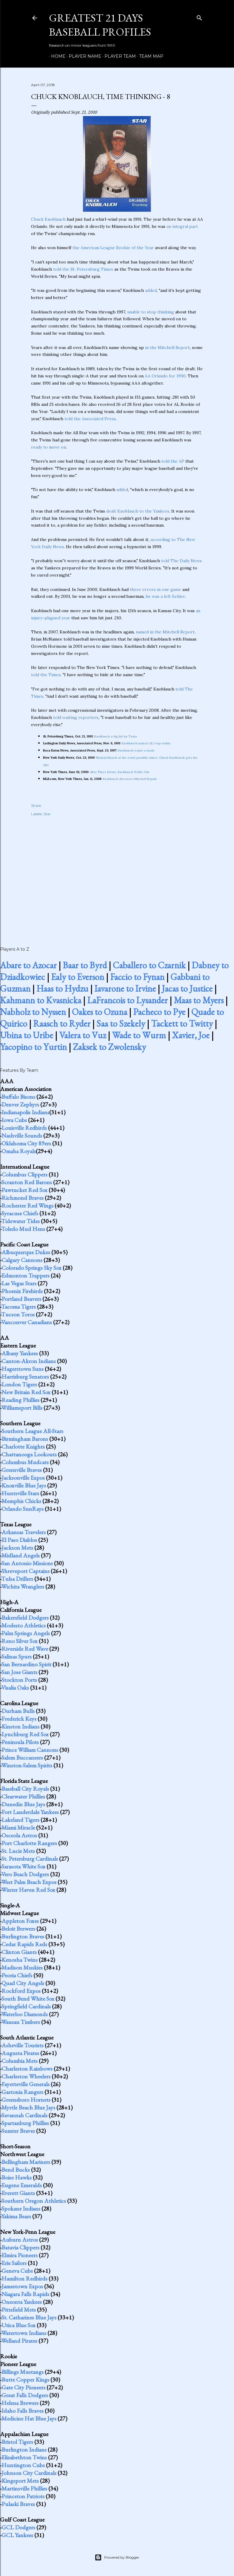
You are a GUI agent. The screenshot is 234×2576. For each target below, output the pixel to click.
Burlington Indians (24, 2449)
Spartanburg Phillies (25, 2123)
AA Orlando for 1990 (165, 376)
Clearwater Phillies (23, 1796)
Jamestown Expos (22, 2286)
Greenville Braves (21, 1470)
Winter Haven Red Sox (28, 1890)
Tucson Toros (18, 1314)
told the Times (46, 674)
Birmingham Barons (24, 1439)
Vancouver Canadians (26, 1322)
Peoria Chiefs (16, 1975)
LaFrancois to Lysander (127, 1000)
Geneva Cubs (17, 2271)
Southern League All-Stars (32, 1431)
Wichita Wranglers (22, 1586)
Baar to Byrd (85, 965)
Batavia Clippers (20, 2247)
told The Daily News (181, 560)
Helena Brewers (20, 2403)
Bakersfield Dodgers (25, 1617)
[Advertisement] (117, 875)
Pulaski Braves (18, 2504)
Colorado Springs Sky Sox (31, 1268)
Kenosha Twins (19, 1960)
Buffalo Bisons (18, 1096)
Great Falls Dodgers (24, 2395)
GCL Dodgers (18, 2527)
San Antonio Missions (27, 1563)
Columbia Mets (19, 2061)
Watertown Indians (23, 2333)
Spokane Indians (20, 2208)
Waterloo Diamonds (24, 2014)
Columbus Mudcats (25, 1462)
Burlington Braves (22, 1936)
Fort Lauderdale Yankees (30, 1812)
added (151, 290)
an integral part (182, 226)
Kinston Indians (20, 1726)
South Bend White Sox (27, 1998)
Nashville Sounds (21, 1135)
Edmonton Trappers (25, 1275)
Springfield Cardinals (26, 2006)
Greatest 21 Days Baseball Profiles (100, 25)
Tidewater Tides (20, 1221)
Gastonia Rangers (22, 2092)
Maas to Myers (199, 1000)
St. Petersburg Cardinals (29, 1858)
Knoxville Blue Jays (23, 1485)
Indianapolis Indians (25, 1112)
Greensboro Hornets (25, 2100)
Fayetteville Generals (25, 2084)
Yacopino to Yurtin (33, 1047)
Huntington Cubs (23, 2465)
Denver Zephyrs (20, 1104)
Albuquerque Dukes (25, 1252)
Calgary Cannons (21, 1260)
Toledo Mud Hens (23, 1229)
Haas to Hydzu (62, 988)
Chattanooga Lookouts (29, 1454)
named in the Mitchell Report (165, 632)
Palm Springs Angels (25, 1633)
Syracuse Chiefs (19, 1213)
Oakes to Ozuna (99, 1012)
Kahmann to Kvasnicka (40, 1000)
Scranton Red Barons (26, 1182)
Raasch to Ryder (61, 1023)
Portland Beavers (21, 1299)
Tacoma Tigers (18, 1306)
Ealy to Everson (77, 977)
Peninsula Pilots (20, 1742)
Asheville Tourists (22, 2045)
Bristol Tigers (17, 2442)
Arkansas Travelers (23, 1532)
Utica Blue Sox (18, 2325)
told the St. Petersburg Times (83, 269)
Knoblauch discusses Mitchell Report (130, 779)
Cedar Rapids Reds (24, 1944)
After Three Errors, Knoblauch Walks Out (119, 772)
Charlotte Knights (23, 1446)
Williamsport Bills (21, 1408)
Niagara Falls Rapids (25, 2294)
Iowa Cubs (14, 1120)
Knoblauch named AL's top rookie (146, 743)
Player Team (118, 56)
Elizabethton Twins (24, 2457)
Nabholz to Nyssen (33, 1012)
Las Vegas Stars (18, 1283)
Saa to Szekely (120, 1023)
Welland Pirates (19, 2341)
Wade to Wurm (139, 1035)
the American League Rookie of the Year (113, 247)
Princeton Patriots (22, 2496)
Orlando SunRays (22, 1509)
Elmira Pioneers (19, 2255)
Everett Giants (18, 2193)
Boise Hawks (16, 2177)
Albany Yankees (19, 1353)
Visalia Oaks (15, 1687)
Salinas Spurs (16, 1656)
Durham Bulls (18, 1711)
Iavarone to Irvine (125, 988)
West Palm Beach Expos (28, 1882)
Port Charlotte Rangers (29, 1843)
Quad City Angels (22, 1983)
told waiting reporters (75, 717)
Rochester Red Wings (27, 1205)
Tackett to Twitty (182, 1023)
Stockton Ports (19, 1680)
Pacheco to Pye (159, 1012)
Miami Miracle (18, 1827)
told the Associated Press (90, 418)
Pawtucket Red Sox (24, 1190)
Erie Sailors (14, 2263)
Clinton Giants (19, 1952)
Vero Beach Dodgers (25, 1874)
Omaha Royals (18, 1151)
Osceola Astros (19, 1835)
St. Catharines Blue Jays (28, 2317)
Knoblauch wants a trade (136, 750)
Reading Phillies (20, 1400)
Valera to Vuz (82, 1035)
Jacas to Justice (187, 988)
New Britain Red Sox (25, 1392)
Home (56, 56)
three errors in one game (155, 589)
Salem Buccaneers (22, 1757)
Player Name (83, 56)
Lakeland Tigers (20, 1820)
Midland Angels (20, 1555)
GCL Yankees (17, 2535)
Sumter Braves (18, 2131)
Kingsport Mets (20, 2480)
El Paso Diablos (19, 1540)
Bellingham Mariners (25, 2162)
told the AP (172, 461)
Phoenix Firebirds (22, 1291)
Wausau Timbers (20, 2022)
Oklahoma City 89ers (26, 1143)
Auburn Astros (19, 2239)
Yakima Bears (16, 2216)
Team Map (149, 56)
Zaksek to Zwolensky (109, 1047)
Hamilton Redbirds (24, 2278)
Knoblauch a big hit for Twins (115, 736)
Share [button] (36, 805)
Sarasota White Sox (23, 1866)
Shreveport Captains (25, 1571)
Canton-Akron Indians (28, 1361)
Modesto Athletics (23, 1625)
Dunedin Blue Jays (23, 1804)
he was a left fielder (165, 596)
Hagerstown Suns (22, 1369)
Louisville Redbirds (24, 1128)
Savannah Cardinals (24, 2115)
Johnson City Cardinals (28, 2473)
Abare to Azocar (28, 965)
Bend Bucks (15, 2169)
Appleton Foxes (20, 1921)
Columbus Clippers (24, 1174)
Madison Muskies (22, 1967)
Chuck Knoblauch (48, 219)
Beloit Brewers (18, 1928)
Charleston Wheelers (25, 2076)
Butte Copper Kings (25, 2379)
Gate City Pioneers (23, 2387)
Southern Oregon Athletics (33, 2201)
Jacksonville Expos (23, 1477)
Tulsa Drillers (17, 1579)
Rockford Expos (21, 1991)
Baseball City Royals (25, 1788)
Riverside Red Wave (24, 1649)
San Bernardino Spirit (26, 1664)
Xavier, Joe (191, 1035)
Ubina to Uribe (26, 1035)
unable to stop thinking (150, 312)
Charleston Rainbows (27, 2068)
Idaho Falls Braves (22, 2411)
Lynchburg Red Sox (25, 1734)
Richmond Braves (22, 1198)
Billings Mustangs (22, 2372)
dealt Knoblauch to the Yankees (137, 511)
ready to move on (48, 447)
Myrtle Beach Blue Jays (28, 2107)
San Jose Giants (19, 1672)
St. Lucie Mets (18, 1851)
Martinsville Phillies (24, 2488)
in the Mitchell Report (167, 347)
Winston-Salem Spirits (26, 1765)
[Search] (199, 16)
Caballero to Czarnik (149, 965)
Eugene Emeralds (21, 2185)
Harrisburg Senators (25, 1376)
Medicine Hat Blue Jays (28, 2418)
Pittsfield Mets (18, 2309)
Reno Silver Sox (19, 1641)
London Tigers (19, 1384)
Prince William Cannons (29, 1750)
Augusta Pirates (20, 2053)
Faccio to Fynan (137, 977)
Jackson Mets (17, 1547)
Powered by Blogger (117, 2557)
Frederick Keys (18, 1719)
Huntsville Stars (20, 1493)
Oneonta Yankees (21, 2302)
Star (47, 814)
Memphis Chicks (21, 1501)
